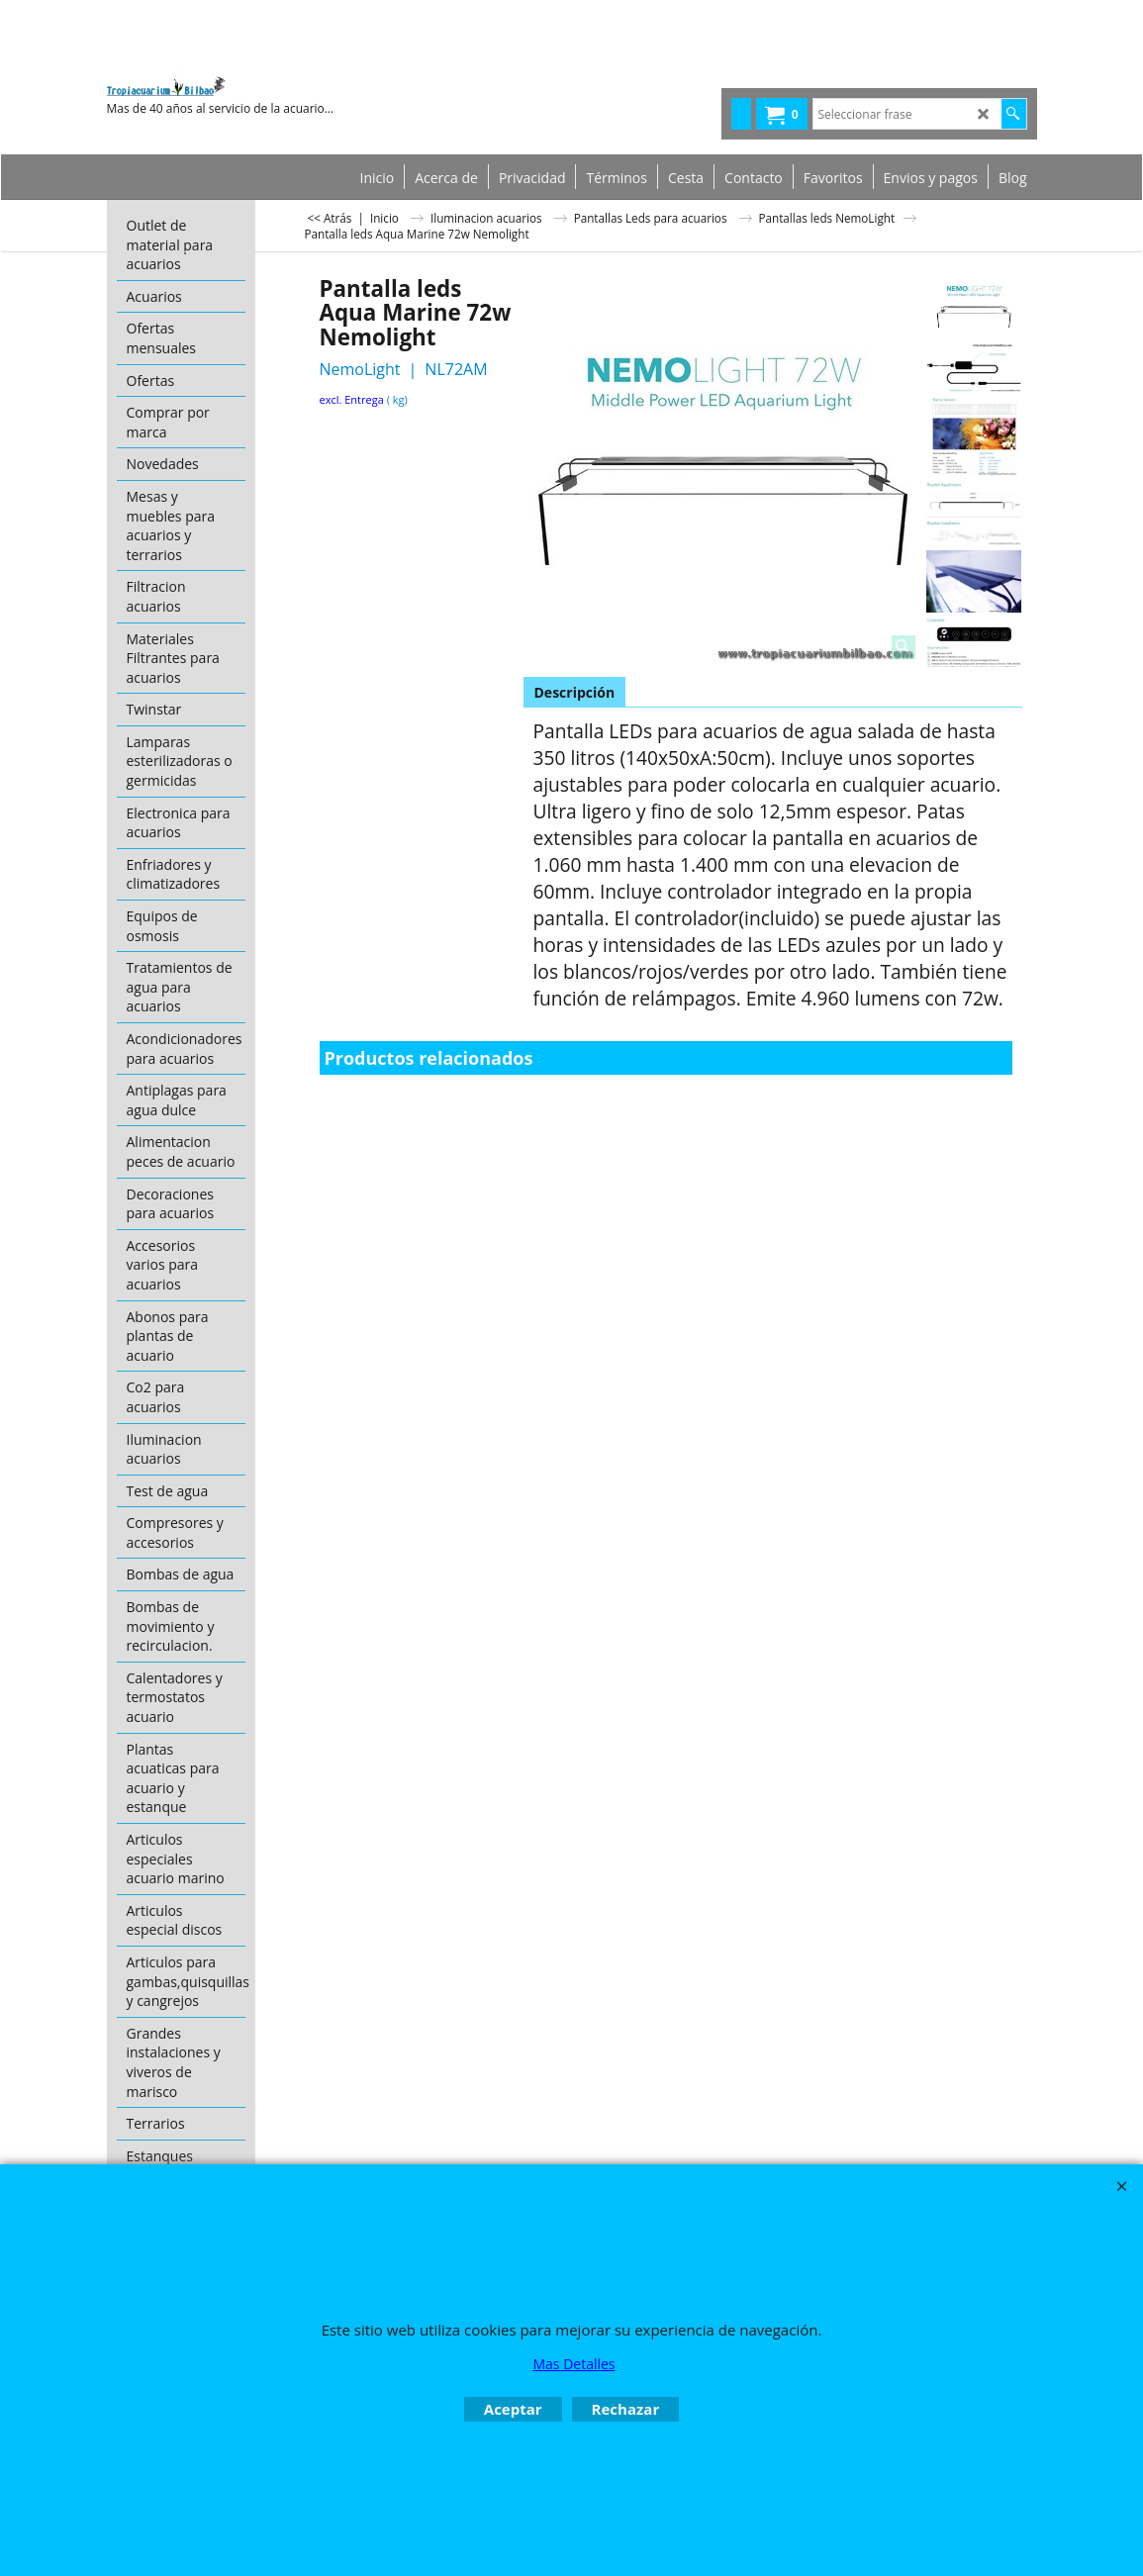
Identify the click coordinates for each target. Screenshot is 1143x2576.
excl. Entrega (352, 399)
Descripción (575, 692)
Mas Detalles (573, 2363)
